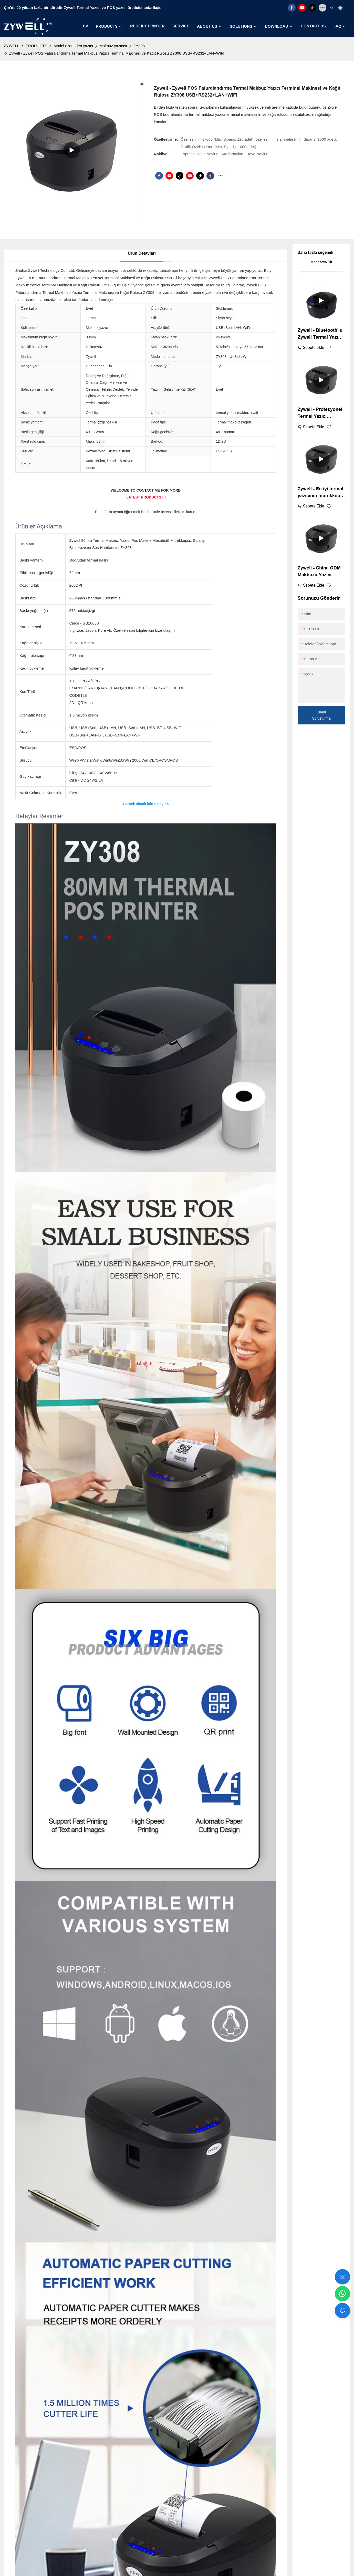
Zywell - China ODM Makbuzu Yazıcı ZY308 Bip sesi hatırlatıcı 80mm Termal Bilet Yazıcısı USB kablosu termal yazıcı (320, 571)
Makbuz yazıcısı (113, 46)
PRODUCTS (36, 46)
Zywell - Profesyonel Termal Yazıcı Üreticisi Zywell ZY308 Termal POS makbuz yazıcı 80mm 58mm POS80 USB (320, 413)
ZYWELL (11, 46)
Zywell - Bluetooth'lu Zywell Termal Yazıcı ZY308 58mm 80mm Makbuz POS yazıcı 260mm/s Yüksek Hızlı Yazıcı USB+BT (320, 334)
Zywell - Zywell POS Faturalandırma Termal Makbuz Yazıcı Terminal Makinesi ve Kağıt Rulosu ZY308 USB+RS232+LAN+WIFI (116, 53)
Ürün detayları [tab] (142, 253)
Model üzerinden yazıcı (73, 46)
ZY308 (139, 46)
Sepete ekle (313, 347)
